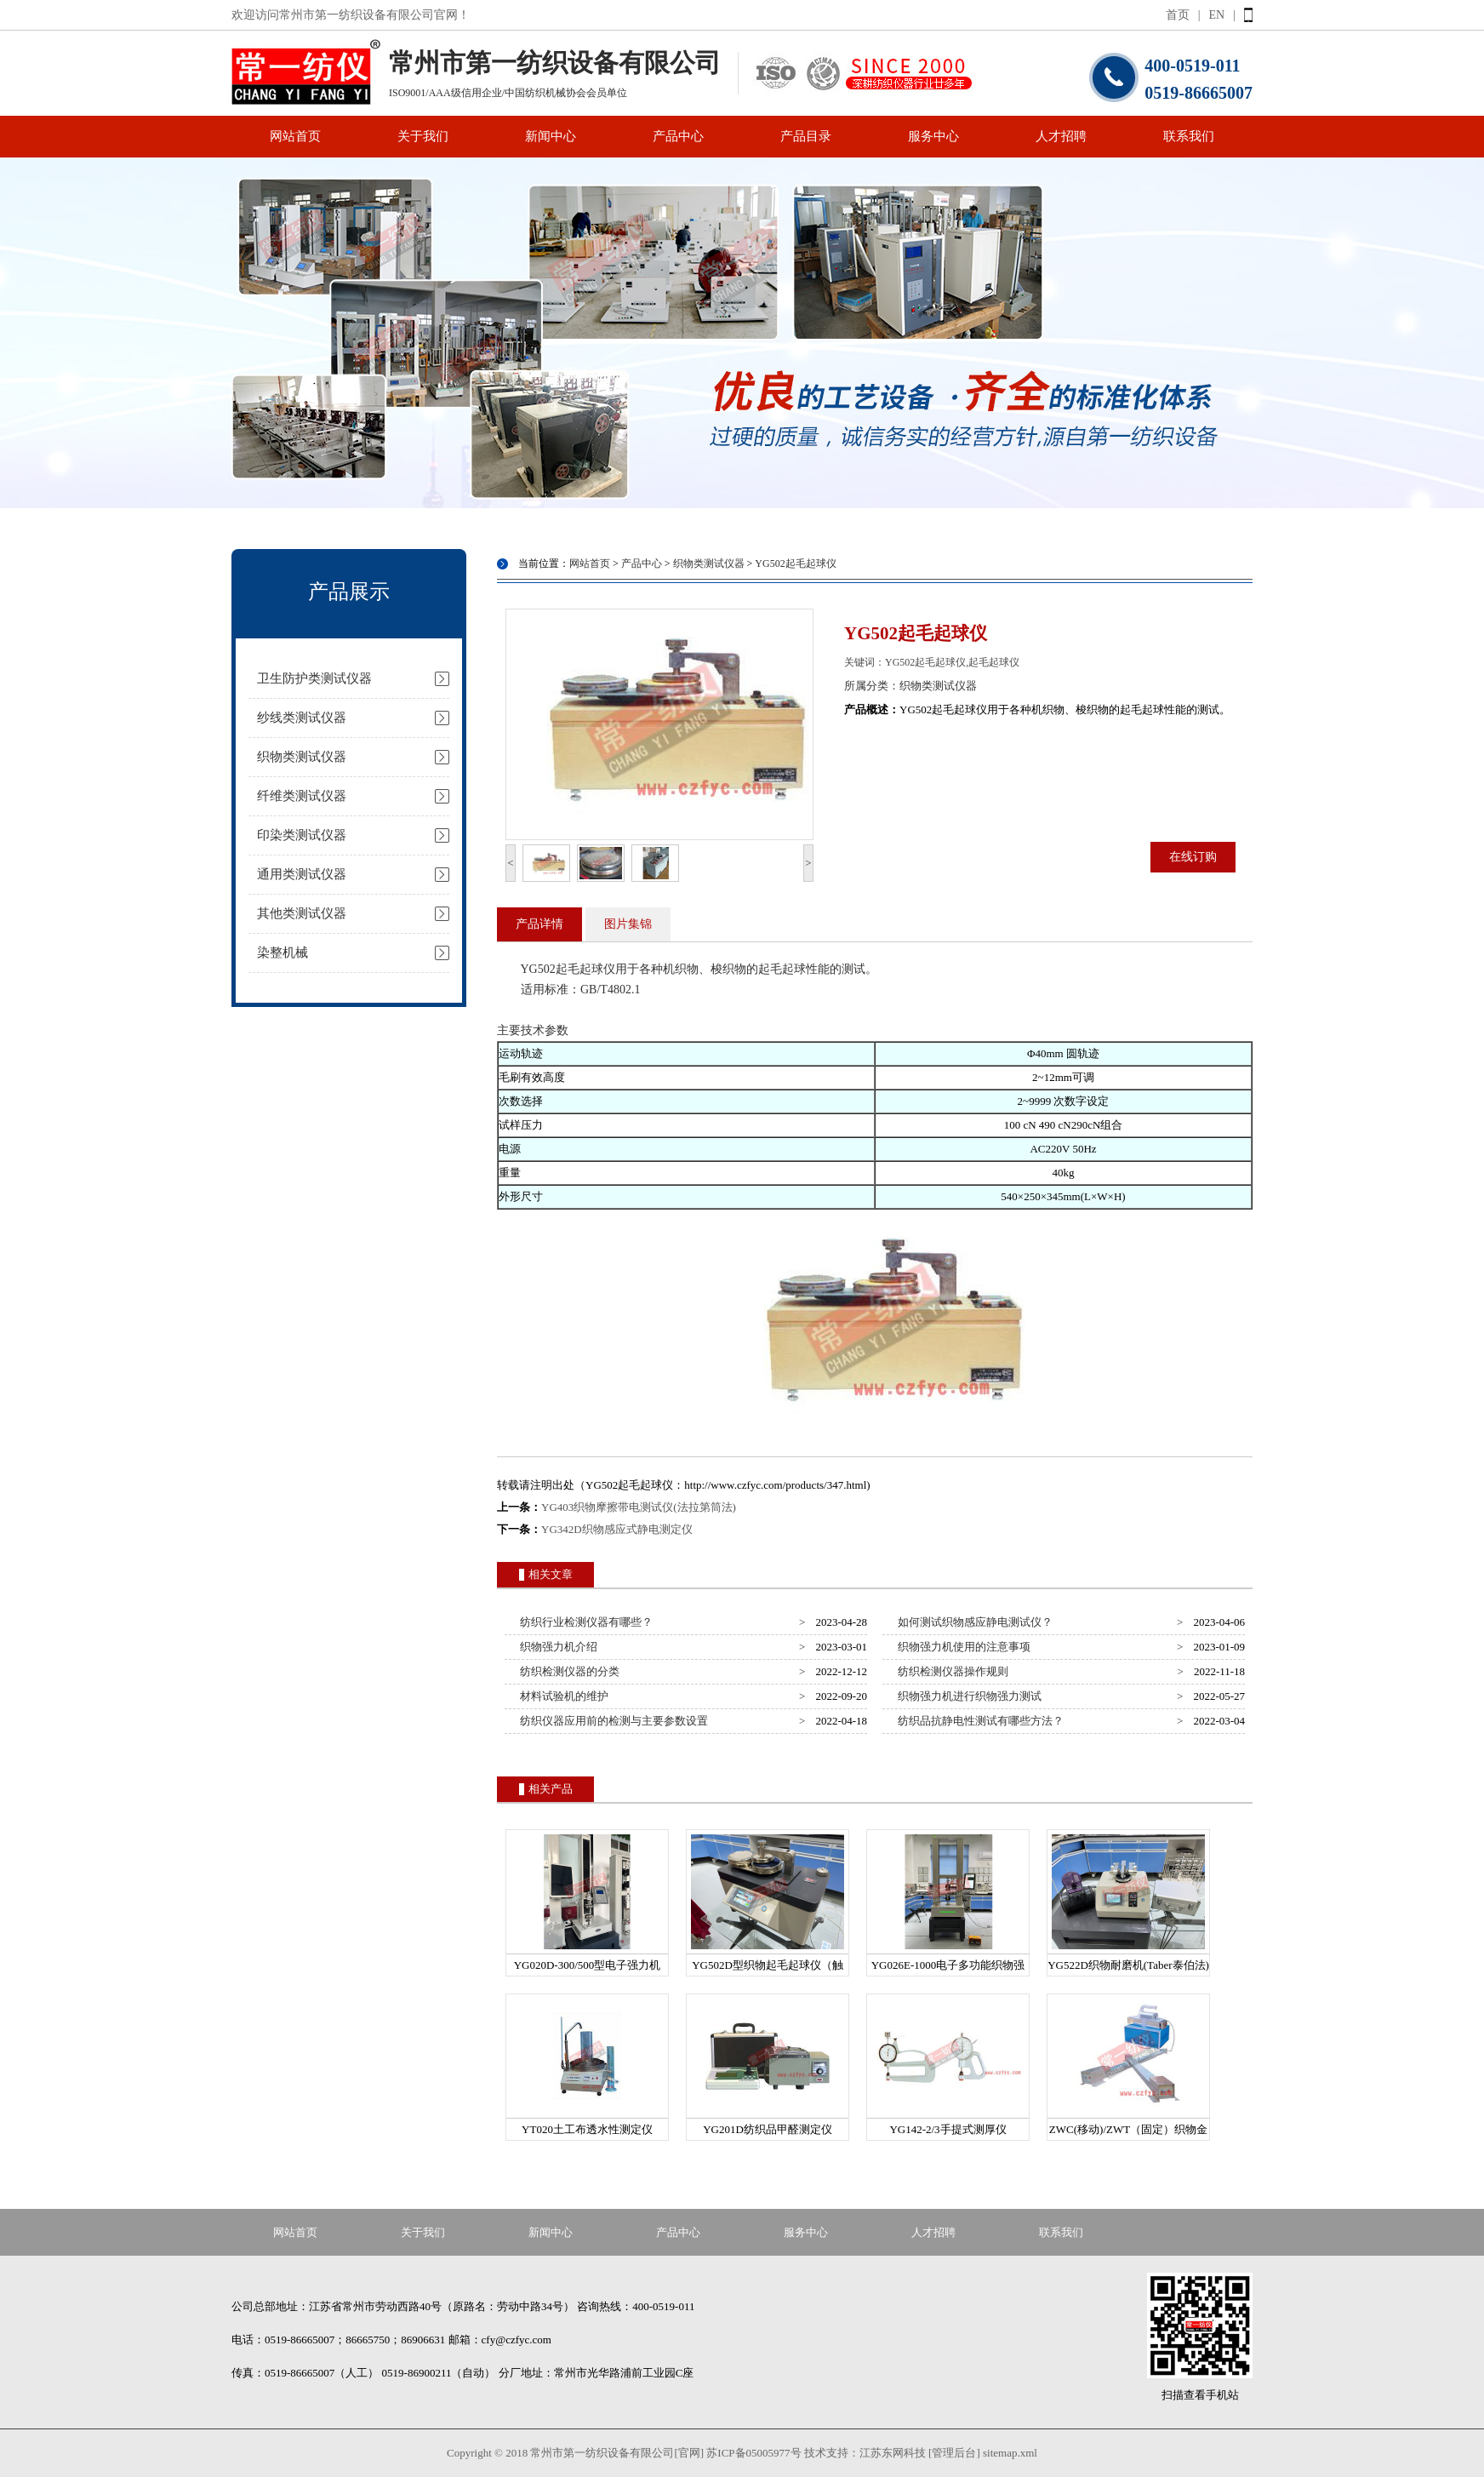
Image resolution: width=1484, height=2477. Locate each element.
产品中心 (678, 136)
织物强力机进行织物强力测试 (967, 1696)
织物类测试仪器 (301, 757)
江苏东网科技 (892, 2452)
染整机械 (282, 952)
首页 (1178, 15)
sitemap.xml (1010, 2452)
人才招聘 (1061, 136)
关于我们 (422, 136)
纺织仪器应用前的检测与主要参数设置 (612, 1720)
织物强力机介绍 (556, 1646)
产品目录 (805, 136)
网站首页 (295, 136)
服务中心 (933, 136)
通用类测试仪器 (301, 874)
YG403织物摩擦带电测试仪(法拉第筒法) (638, 1507)
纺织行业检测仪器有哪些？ (584, 1622)
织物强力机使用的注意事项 (962, 1646)
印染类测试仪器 (301, 835)
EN (1217, 15)
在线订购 (1193, 856)
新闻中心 (550, 136)
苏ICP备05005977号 (753, 2452)
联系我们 (1188, 136)
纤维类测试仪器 (301, 796)
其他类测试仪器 (301, 913)
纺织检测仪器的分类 (567, 1671)
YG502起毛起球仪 (795, 563)
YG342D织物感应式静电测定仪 (617, 1529)
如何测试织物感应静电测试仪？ (973, 1622)
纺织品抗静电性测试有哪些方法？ (978, 1720)
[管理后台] (954, 2452)
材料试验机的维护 (562, 1696)
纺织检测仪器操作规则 (951, 1671)
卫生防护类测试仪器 (314, 678)
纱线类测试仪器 (301, 717)
